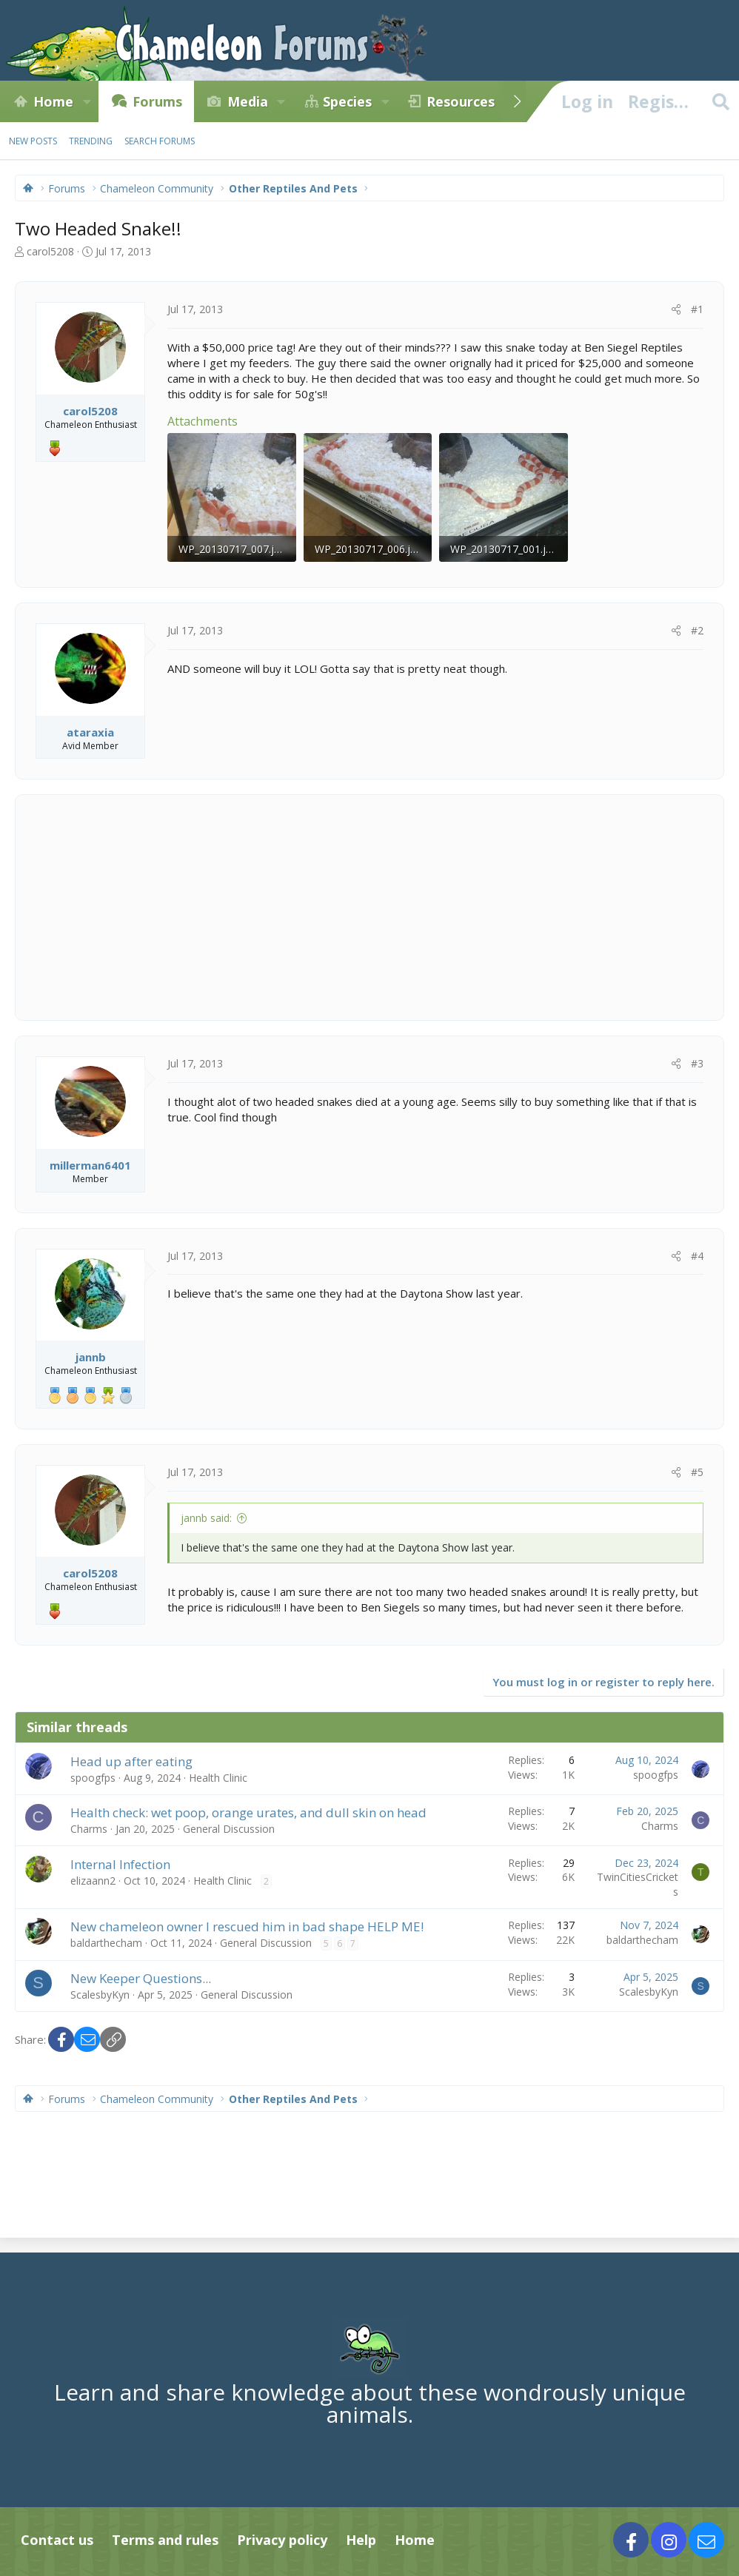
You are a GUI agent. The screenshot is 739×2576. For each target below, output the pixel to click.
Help (361, 2540)
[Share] (676, 309)
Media (247, 101)
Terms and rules (165, 2540)
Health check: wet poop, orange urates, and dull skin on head (248, 1812)
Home (53, 101)
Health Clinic (218, 1778)
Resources (461, 101)
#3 (697, 1063)
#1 (697, 309)
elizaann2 (93, 1881)
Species (347, 101)
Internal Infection (120, 1864)
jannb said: (206, 1518)
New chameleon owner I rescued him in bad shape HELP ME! (247, 1926)
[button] (86, 101)
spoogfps (93, 1778)
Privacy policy (282, 2540)
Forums (157, 101)
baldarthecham (106, 1943)
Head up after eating (131, 1761)
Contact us (57, 2540)
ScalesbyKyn (100, 1995)
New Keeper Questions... (140, 1978)
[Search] (720, 101)
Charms (88, 1829)
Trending (91, 141)
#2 (697, 630)
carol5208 (50, 251)
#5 (697, 1472)
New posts (33, 141)
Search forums (159, 141)
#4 (697, 1256)
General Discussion (229, 1829)
